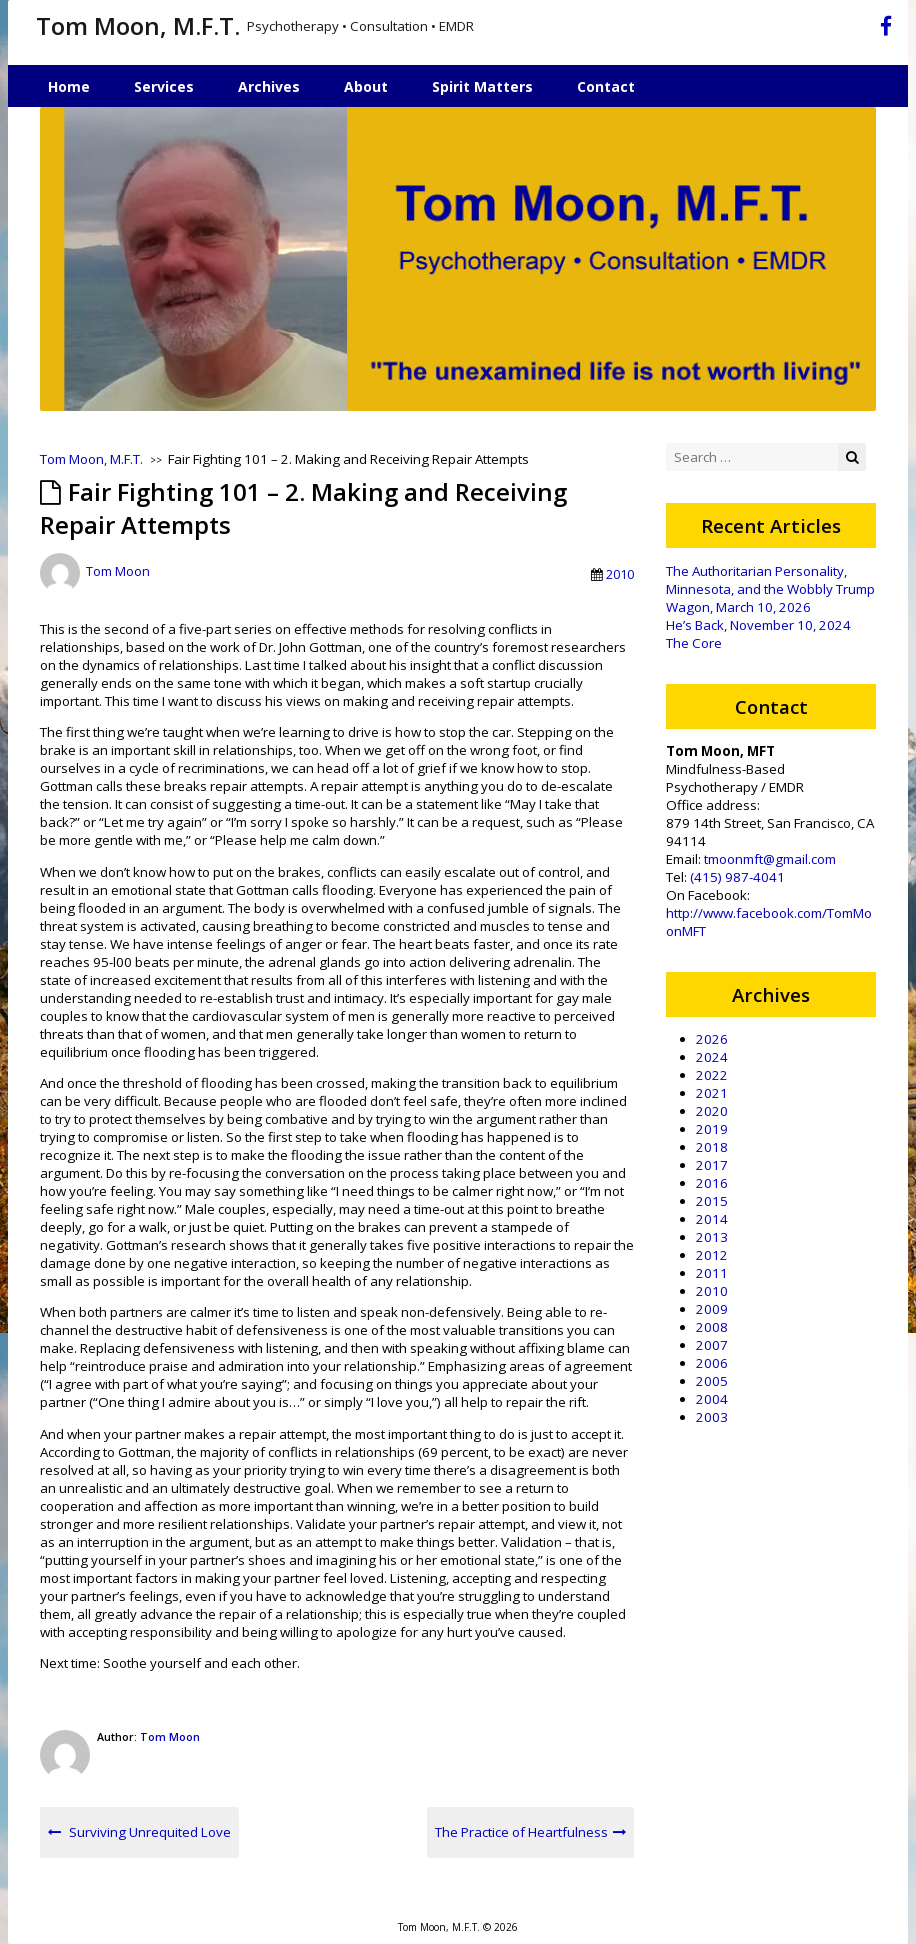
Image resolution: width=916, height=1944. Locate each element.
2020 (712, 1111)
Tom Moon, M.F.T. (138, 25)
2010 (620, 574)
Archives (269, 86)
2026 (712, 1039)
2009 (712, 1309)
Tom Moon (118, 572)
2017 (712, 1165)
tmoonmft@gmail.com (770, 859)
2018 (712, 1147)
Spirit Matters (482, 86)
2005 (712, 1381)
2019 (712, 1129)
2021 (712, 1093)
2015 (712, 1201)
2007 (712, 1345)
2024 (712, 1057)
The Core (694, 643)
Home (69, 86)
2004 (712, 1399)
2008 (712, 1327)
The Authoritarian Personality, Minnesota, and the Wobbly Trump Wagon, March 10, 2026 (770, 589)
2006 (712, 1363)
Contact (606, 86)
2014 (712, 1219)
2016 (712, 1183)
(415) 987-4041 (737, 877)
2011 (712, 1273)
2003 (712, 1417)
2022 (712, 1075)
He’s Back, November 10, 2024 (758, 625)
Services (164, 86)
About (366, 86)
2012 (712, 1255)
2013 (712, 1237)
